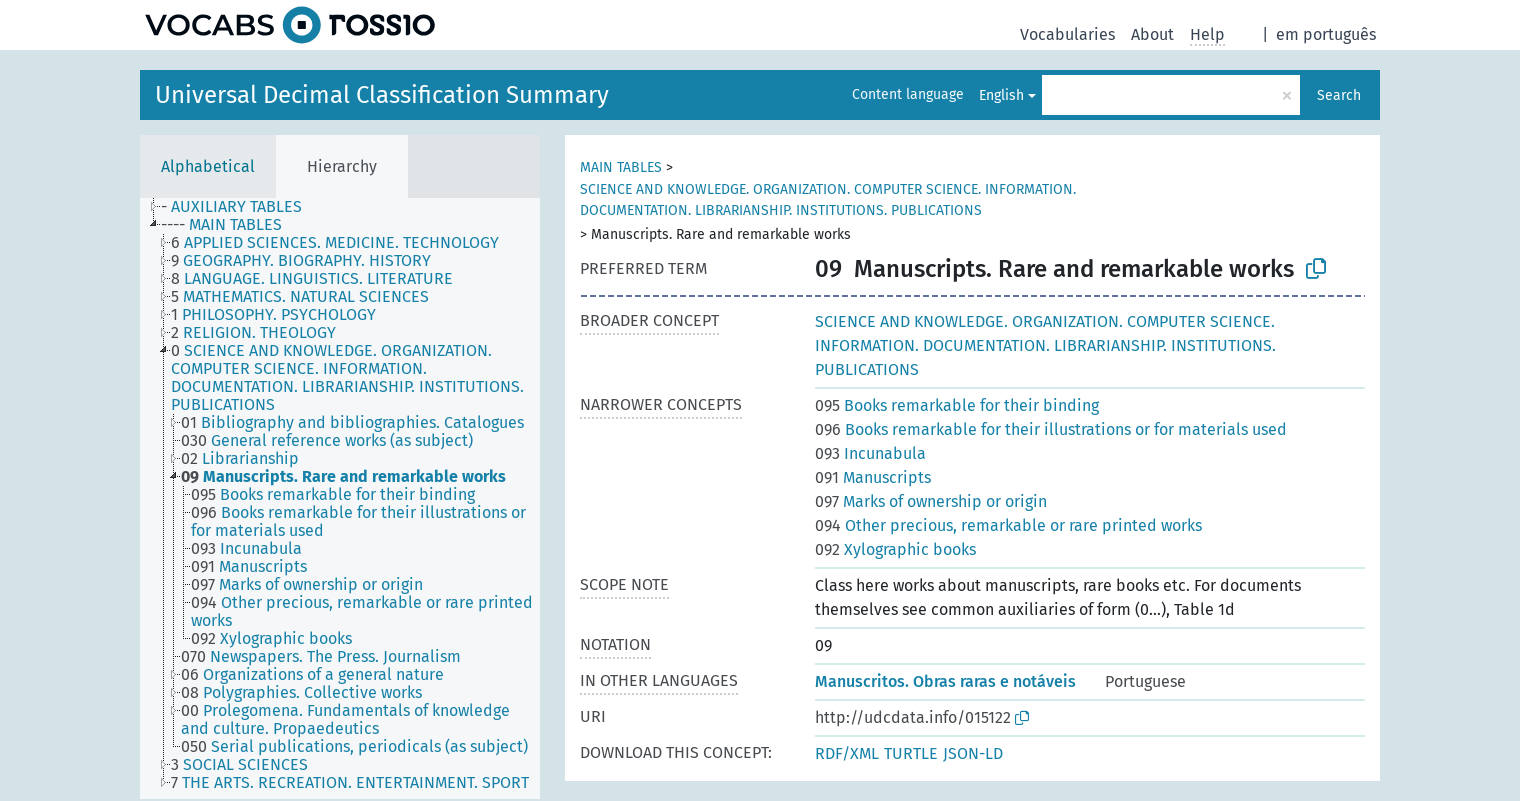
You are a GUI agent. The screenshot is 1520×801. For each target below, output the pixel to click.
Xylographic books (895, 549)
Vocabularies (1067, 34)
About (1152, 34)
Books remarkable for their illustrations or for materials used (1051, 429)
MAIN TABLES (621, 167)
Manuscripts (873, 477)
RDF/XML (847, 753)
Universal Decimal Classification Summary (382, 95)
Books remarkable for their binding (957, 405)
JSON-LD (973, 753)
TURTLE (911, 753)
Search (1339, 95)
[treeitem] (240, 207)
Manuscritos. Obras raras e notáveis (945, 681)
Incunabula (870, 453)
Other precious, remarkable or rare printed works (1008, 525)
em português (1326, 34)
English (1001, 95)
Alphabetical (208, 166)
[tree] (340, 498)
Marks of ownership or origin (931, 501)
